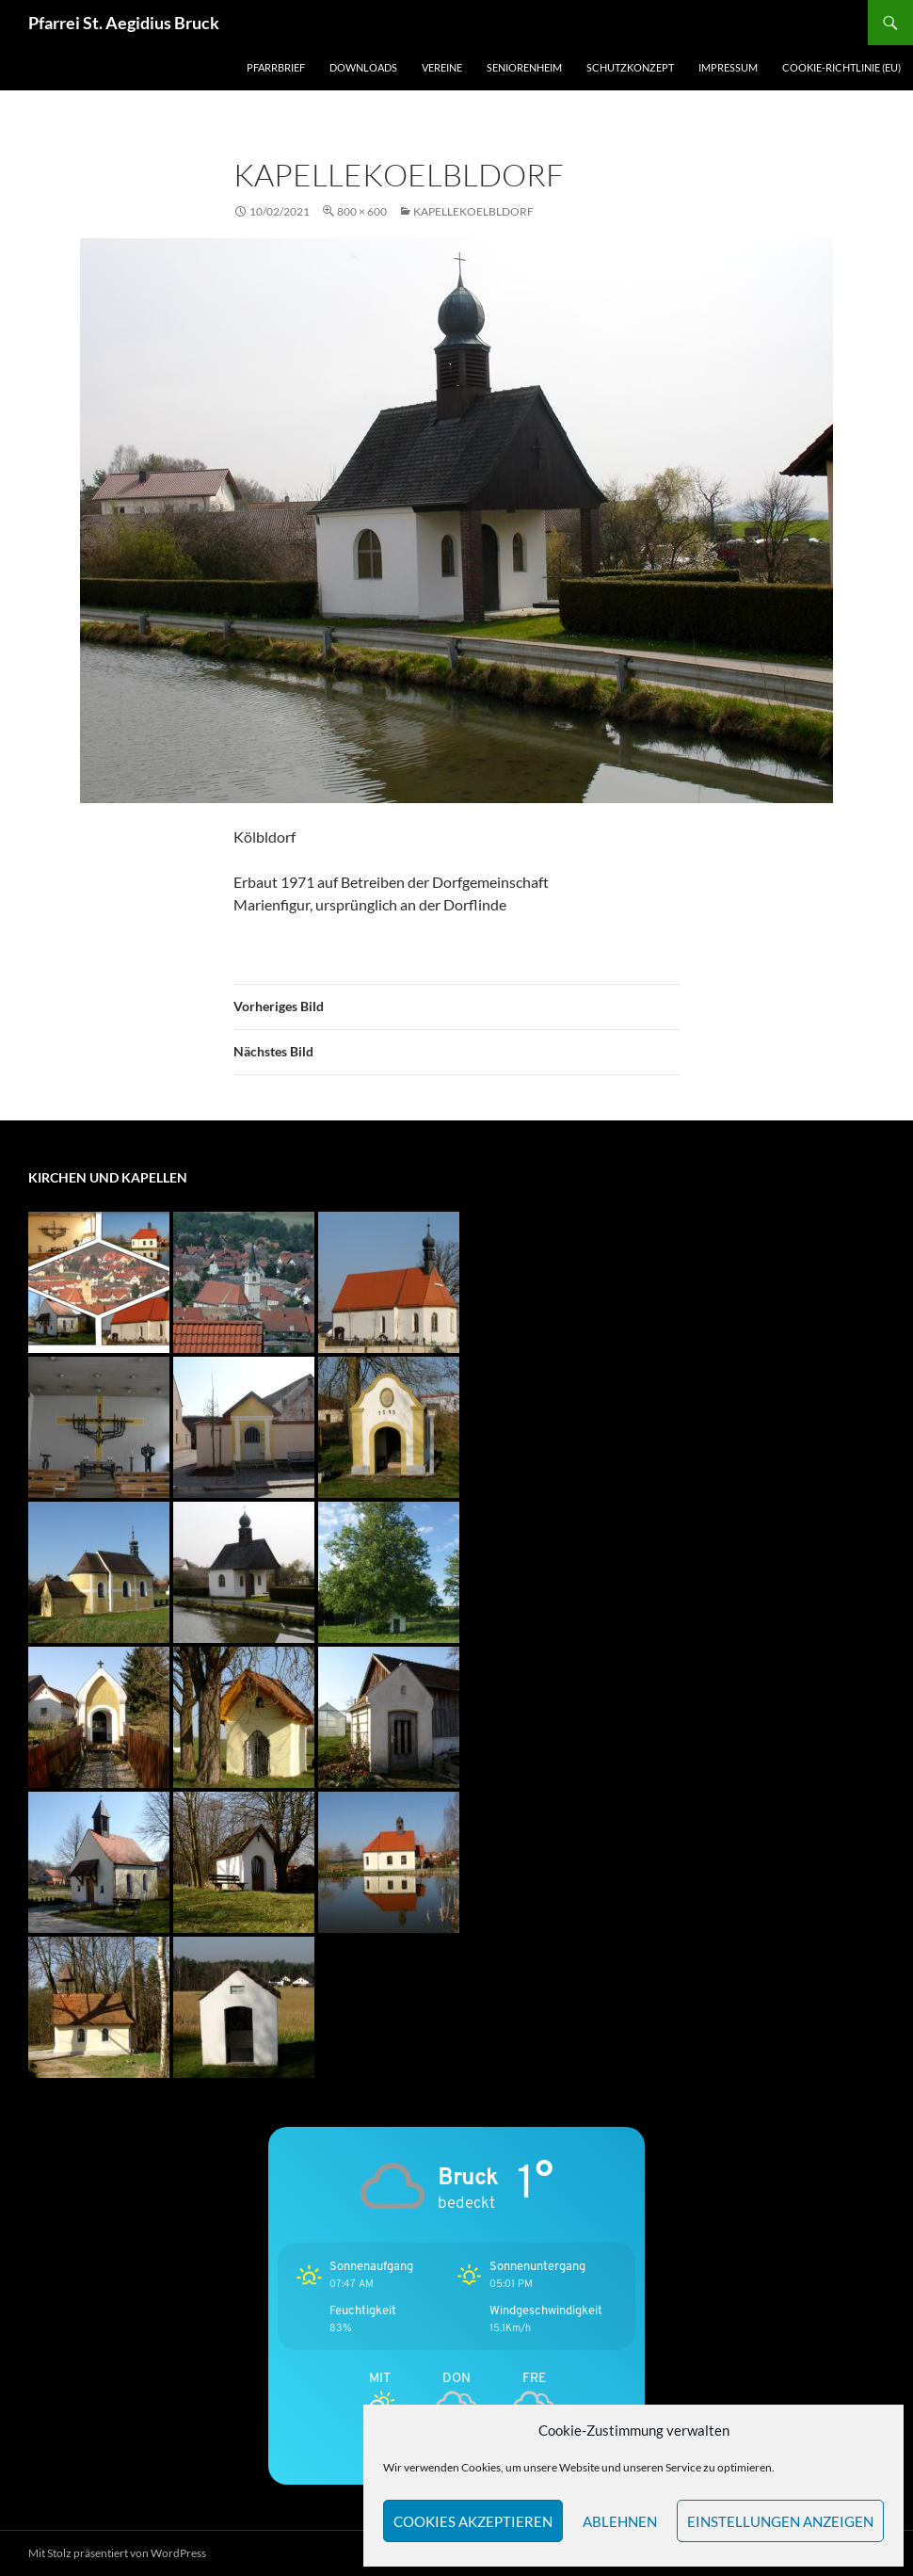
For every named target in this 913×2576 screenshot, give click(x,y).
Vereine (442, 67)
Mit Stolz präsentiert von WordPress (117, 2553)
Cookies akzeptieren (473, 2521)
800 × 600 (362, 211)
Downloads (363, 67)
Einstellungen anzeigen (780, 2521)
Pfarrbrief (276, 67)
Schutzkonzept (630, 67)
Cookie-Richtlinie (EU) (841, 67)
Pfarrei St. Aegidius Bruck (123, 22)
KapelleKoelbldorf (473, 211)
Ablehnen (620, 2521)
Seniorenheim (524, 67)
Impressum (728, 67)
